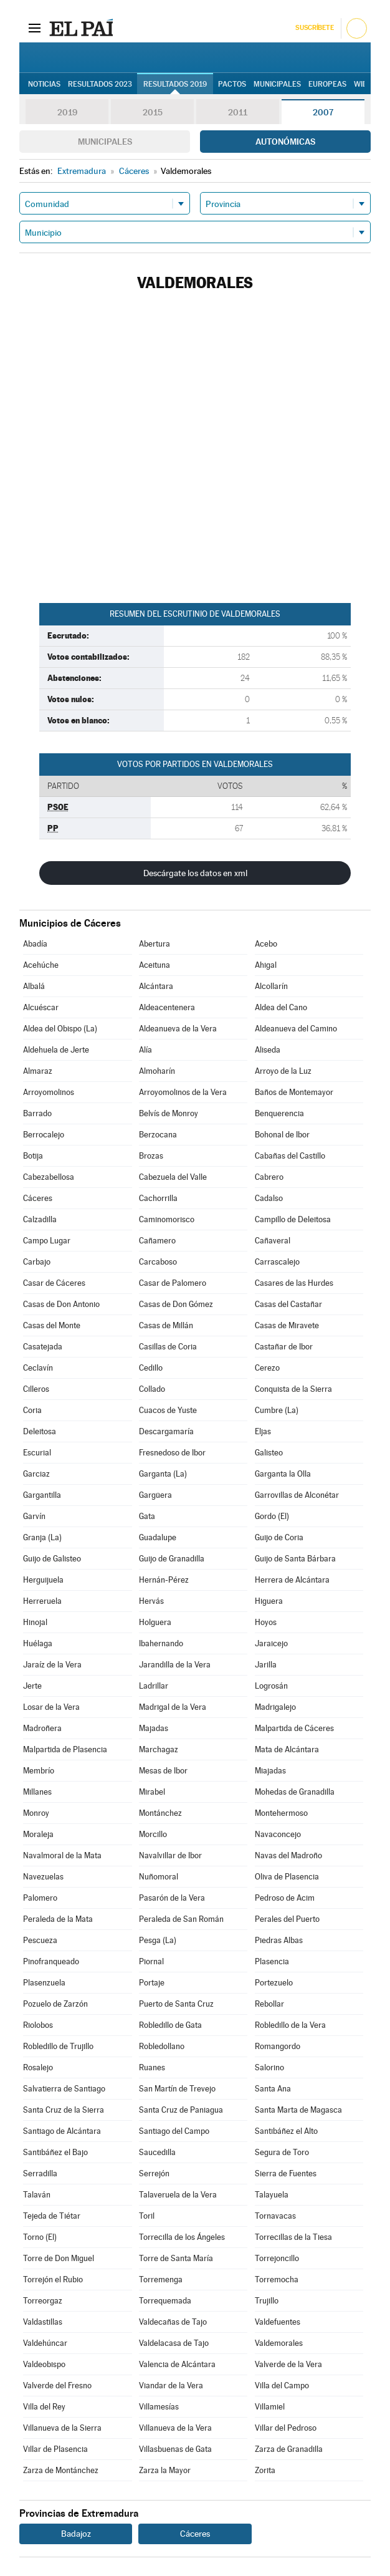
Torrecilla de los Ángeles (182, 2237)
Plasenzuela (44, 1982)
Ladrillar (153, 1686)
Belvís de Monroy (168, 1113)
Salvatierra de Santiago (64, 2088)
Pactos (232, 84)
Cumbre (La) (276, 1410)
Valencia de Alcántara (177, 2364)
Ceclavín (38, 1367)
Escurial (37, 1452)
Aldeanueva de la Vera (178, 1028)
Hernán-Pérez (164, 1580)
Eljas (263, 1431)
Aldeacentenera (167, 1007)
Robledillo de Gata (170, 2025)
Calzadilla (40, 1219)
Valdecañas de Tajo (173, 2322)
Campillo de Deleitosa (293, 1219)
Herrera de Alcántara (292, 1580)
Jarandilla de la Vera (175, 1664)
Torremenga (161, 2279)
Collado (152, 1389)
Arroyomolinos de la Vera (183, 1092)
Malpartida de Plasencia (65, 1749)
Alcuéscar (41, 1007)
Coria (32, 1410)
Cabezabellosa (48, 1177)
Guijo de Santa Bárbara (295, 1558)
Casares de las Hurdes (294, 1283)
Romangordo (277, 2046)
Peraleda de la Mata (58, 1919)
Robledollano (161, 2046)
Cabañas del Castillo (290, 1155)
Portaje (151, 1982)
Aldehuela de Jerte (56, 1049)
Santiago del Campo (174, 2131)
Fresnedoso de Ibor (172, 1452)
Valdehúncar (45, 2343)
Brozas (151, 1155)
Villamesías (159, 2406)
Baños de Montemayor (294, 1092)
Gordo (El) (272, 1516)
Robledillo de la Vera (290, 2025)
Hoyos (266, 1622)
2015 (153, 112)
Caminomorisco (166, 1219)
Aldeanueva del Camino (296, 1028)
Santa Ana (273, 2088)
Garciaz (36, 1474)
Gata (147, 1516)
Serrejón (154, 2173)
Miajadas (270, 1770)
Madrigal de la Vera (172, 1707)
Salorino (269, 2067)
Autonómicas (285, 142)
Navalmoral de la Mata (62, 1855)
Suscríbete (314, 28)
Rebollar (269, 2004)
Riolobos (38, 2025)
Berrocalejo (43, 1134)
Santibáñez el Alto (286, 2131)
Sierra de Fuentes (285, 2173)
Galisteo (269, 1452)
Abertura (154, 943)
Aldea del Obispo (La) (60, 1028)
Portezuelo (274, 1982)
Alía (145, 1049)
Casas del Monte (51, 1325)
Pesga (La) (157, 1940)
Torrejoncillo (277, 2258)
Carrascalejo (277, 1261)
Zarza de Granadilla (289, 2449)
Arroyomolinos (48, 1092)
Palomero (40, 1898)
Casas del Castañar (288, 1304)
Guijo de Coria (279, 1537)
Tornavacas (275, 2216)
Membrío (38, 1770)
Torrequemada (165, 2300)
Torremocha (276, 2279)
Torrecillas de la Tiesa (293, 2237)
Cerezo (267, 1367)
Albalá (34, 986)
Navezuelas (43, 1876)
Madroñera (42, 1728)
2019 (67, 112)
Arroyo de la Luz (283, 1071)
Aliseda (267, 1049)
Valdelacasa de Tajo (174, 2343)
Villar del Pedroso (285, 2428)
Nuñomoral (158, 1876)
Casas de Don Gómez (176, 1304)
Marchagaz (158, 1749)
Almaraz (37, 1071)
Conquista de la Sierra (293, 1389)
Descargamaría (166, 1431)
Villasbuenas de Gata (175, 2449)
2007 (323, 112)
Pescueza (40, 1940)
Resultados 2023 (100, 84)
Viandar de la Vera (171, 2385)
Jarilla (266, 1664)
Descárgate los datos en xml (195, 873)
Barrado (37, 1113)
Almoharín (157, 1071)
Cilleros (36, 1389)
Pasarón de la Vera (172, 1898)
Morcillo (153, 1834)
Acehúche (41, 965)
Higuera (269, 1601)
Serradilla (40, 2173)
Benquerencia (279, 1113)
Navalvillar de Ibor (170, 1855)
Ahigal (266, 965)
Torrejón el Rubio (53, 2279)
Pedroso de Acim (285, 1898)
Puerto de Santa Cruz (176, 2004)
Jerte (32, 1686)
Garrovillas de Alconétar (297, 1495)
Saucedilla (157, 2152)
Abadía (35, 943)
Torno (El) (40, 2237)
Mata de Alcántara (287, 1749)
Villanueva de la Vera (175, 2428)
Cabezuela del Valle (173, 1177)
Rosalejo (38, 2067)
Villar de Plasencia (55, 2449)
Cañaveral (272, 1240)
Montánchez (160, 1813)
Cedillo (151, 1367)
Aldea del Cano (281, 1007)
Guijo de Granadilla (171, 1558)
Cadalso (269, 1198)
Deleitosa (39, 1431)
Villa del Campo (282, 2385)
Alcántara (156, 986)
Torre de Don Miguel (58, 2258)
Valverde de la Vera (288, 2364)
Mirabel (152, 1792)
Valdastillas (42, 2322)
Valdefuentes (277, 2322)
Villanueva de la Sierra (62, 2428)
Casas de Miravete (287, 1325)
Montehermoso (281, 1813)
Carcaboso (158, 1261)
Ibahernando (161, 1643)
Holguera (155, 1622)
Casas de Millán (166, 1325)
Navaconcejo (278, 1834)
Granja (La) (42, 1537)
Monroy (36, 1813)
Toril (147, 2216)
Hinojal (35, 1622)
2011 (237, 112)
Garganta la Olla (283, 1474)
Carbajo (36, 1261)
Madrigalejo (275, 1707)
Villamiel (270, 2406)
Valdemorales (279, 2343)
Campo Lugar (46, 1240)
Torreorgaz (42, 2300)
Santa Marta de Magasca (298, 2110)
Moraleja (38, 1834)
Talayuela (271, 2194)
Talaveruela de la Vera (178, 2194)
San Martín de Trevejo (177, 2088)
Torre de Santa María (176, 2258)
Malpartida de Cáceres (294, 1728)
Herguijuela (43, 1580)
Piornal (151, 1961)
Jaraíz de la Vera (52, 1664)
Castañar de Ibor (284, 1346)
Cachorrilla (158, 1198)
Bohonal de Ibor (282, 1134)
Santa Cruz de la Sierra (63, 2110)
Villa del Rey (44, 2406)
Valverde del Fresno (57, 2385)
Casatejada (42, 1346)
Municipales (105, 142)
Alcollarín (271, 986)
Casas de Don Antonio (61, 1304)
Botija (33, 1155)
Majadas (153, 1728)
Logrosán (271, 1686)
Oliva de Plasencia (287, 1876)
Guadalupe (157, 1537)
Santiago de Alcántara (62, 2131)
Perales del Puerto (287, 1919)
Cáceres (37, 1198)
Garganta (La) (163, 1474)
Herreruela (42, 1601)
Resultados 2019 (175, 84)
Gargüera (155, 1495)
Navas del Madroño (288, 1855)
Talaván (36, 2194)
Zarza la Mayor (165, 2470)
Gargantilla (42, 1495)
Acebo (266, 943)
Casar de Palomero (172, 1283)
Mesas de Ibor (163, 1770)
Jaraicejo (271, 1643)
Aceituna (154, 965)
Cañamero (157, 1240)
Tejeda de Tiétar (51, 2216)
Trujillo (266, 2300)
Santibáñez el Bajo (55, 2152)
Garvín (34, 1516)
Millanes (37, 1792)
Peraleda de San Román (181, 1919)
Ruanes (152, 2067)
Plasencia (272, 1961)
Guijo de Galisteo (52, 1558)
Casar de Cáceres (54, 1283)
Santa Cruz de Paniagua (181, 2110)
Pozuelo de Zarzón (55, 2004)
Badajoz (76, 2534)
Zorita (265, 2470)
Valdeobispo (44, 2364)
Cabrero (269, 1177)
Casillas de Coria (168, 1346)
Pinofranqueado (51, 1961)
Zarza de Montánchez (60, 2470)
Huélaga (37, 1643)
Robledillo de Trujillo (58, 2046)
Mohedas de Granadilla (295, 1792)
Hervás (151, 1601)
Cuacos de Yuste (168, 1410)
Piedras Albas (279, 1940)
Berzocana (158, 1134)
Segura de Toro (282, 2152)
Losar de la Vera (51, 1707)
